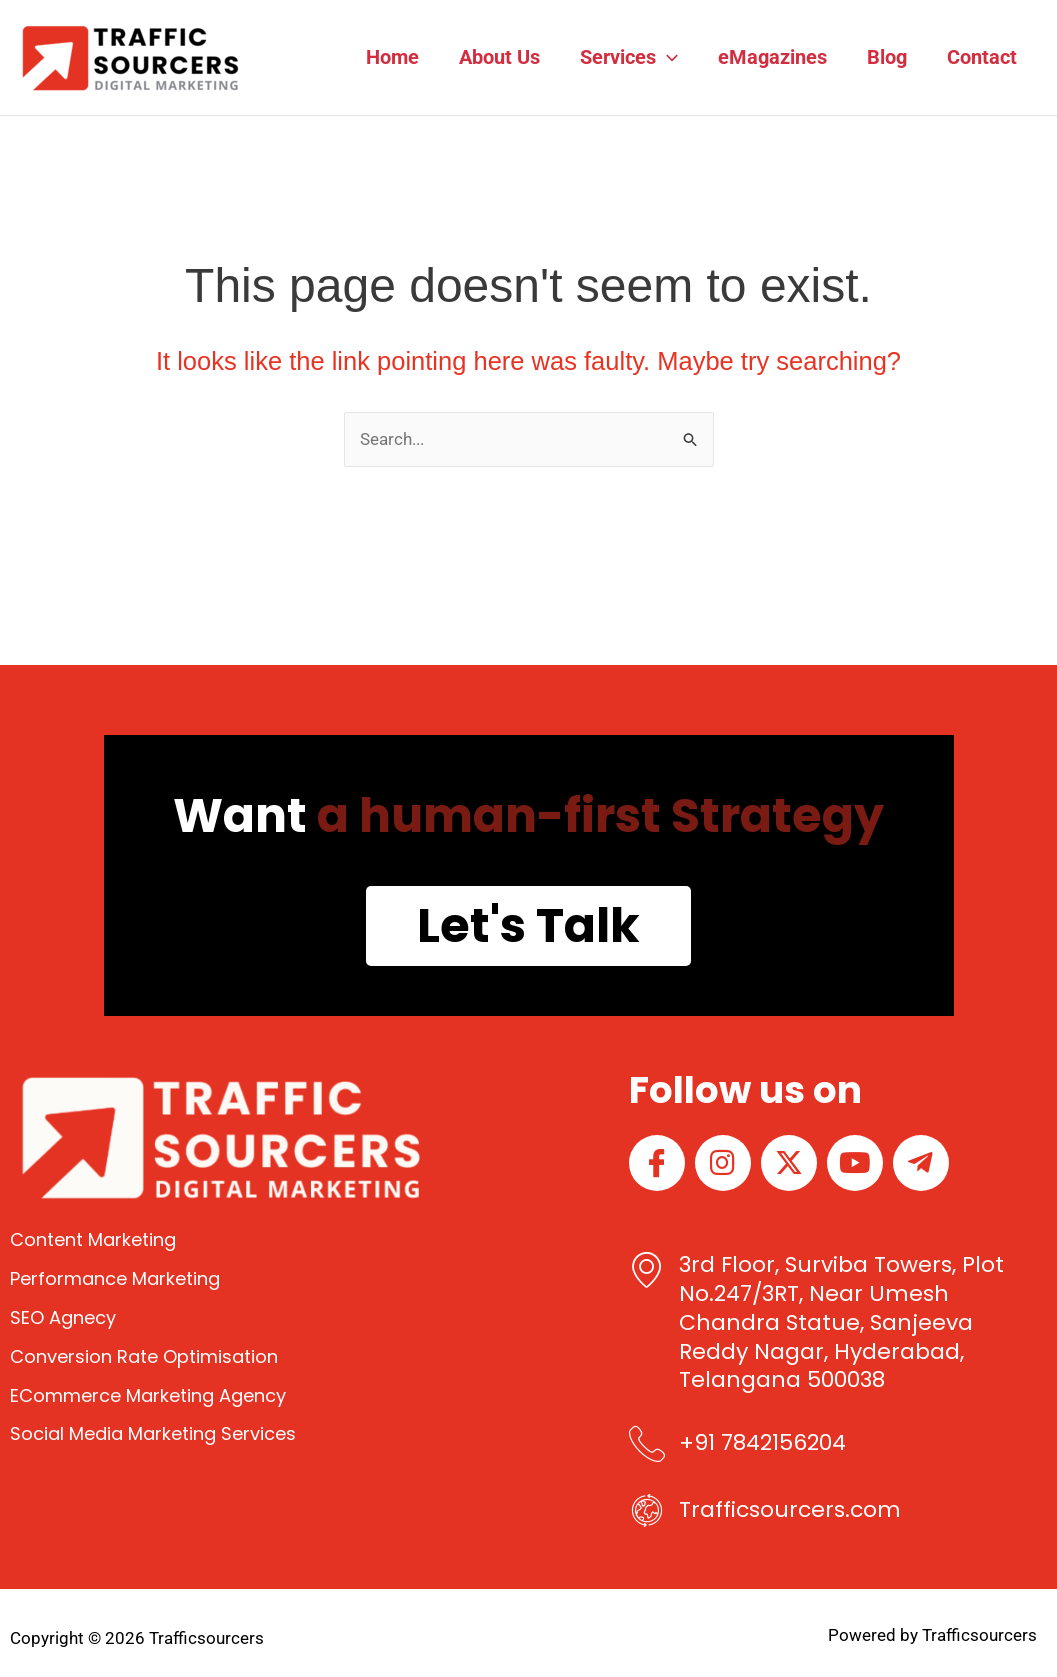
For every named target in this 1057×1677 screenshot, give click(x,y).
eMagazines (772, 57)
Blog (887, 57)
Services (629, 57)
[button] (667, 57)
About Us (499, 57)
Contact (982, 57)
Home (392, 57)
